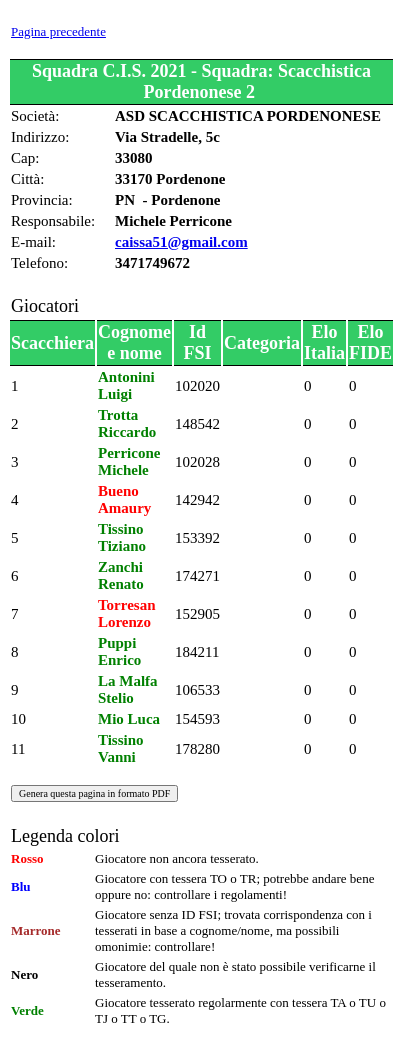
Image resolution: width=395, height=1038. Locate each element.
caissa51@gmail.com (181, 242)
